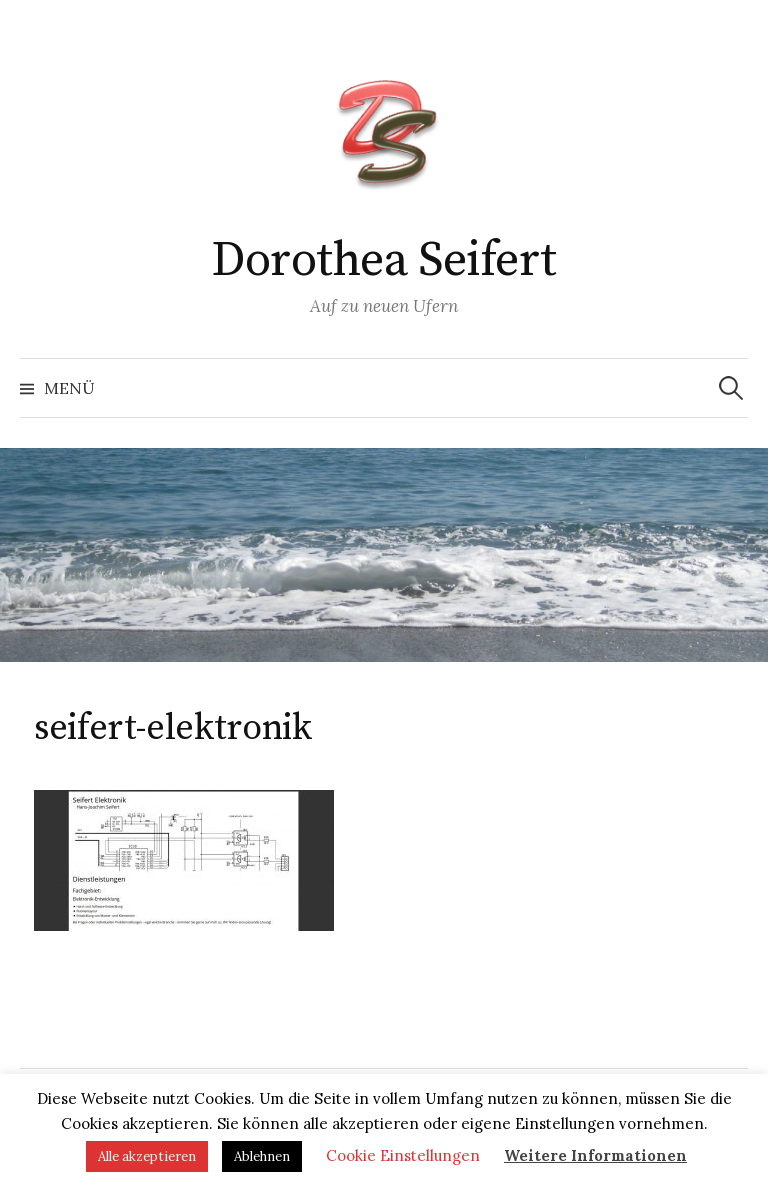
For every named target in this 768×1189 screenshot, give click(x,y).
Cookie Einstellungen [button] (403, 1155)
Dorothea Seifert (383, 261)
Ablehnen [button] (262, 1156)
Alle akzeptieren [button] (147, 1156)
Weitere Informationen (595, 1155)
